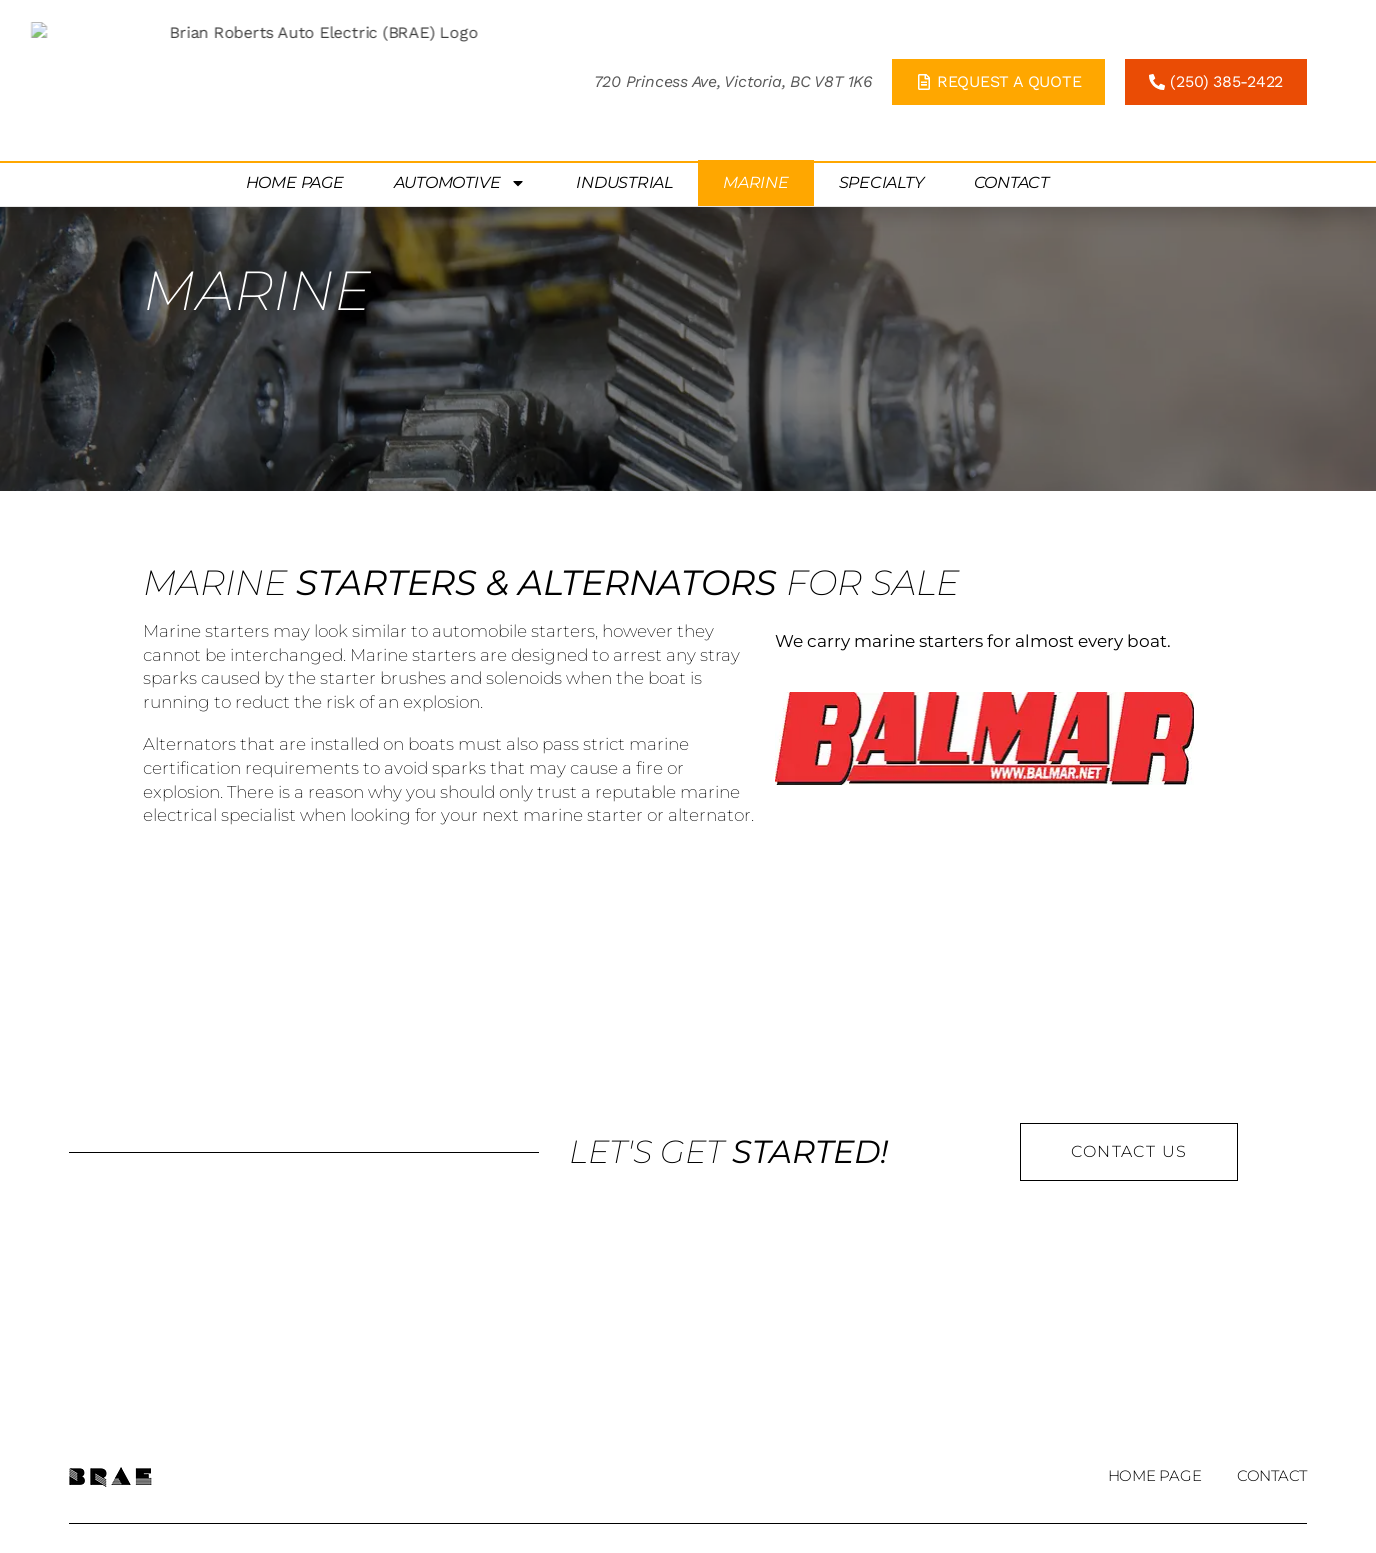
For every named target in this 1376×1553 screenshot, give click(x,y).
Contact (1011, 105)
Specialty (881, 105)
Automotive (460, 106)
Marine (756, 105)
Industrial (624, 105)
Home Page (295, 105)
